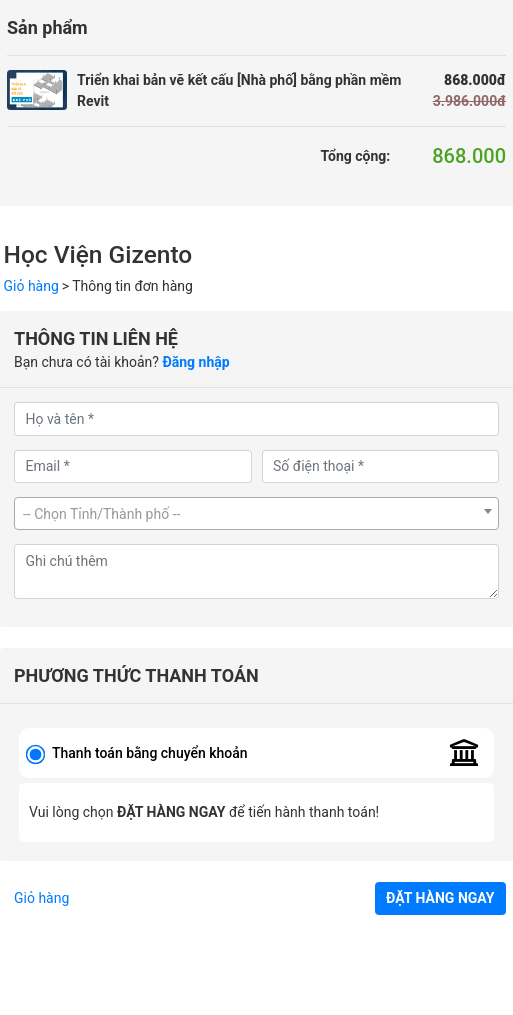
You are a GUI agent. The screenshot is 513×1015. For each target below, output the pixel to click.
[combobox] (256, 513)
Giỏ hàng (31, 286)
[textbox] (256, 514)
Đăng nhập (195, 362)
